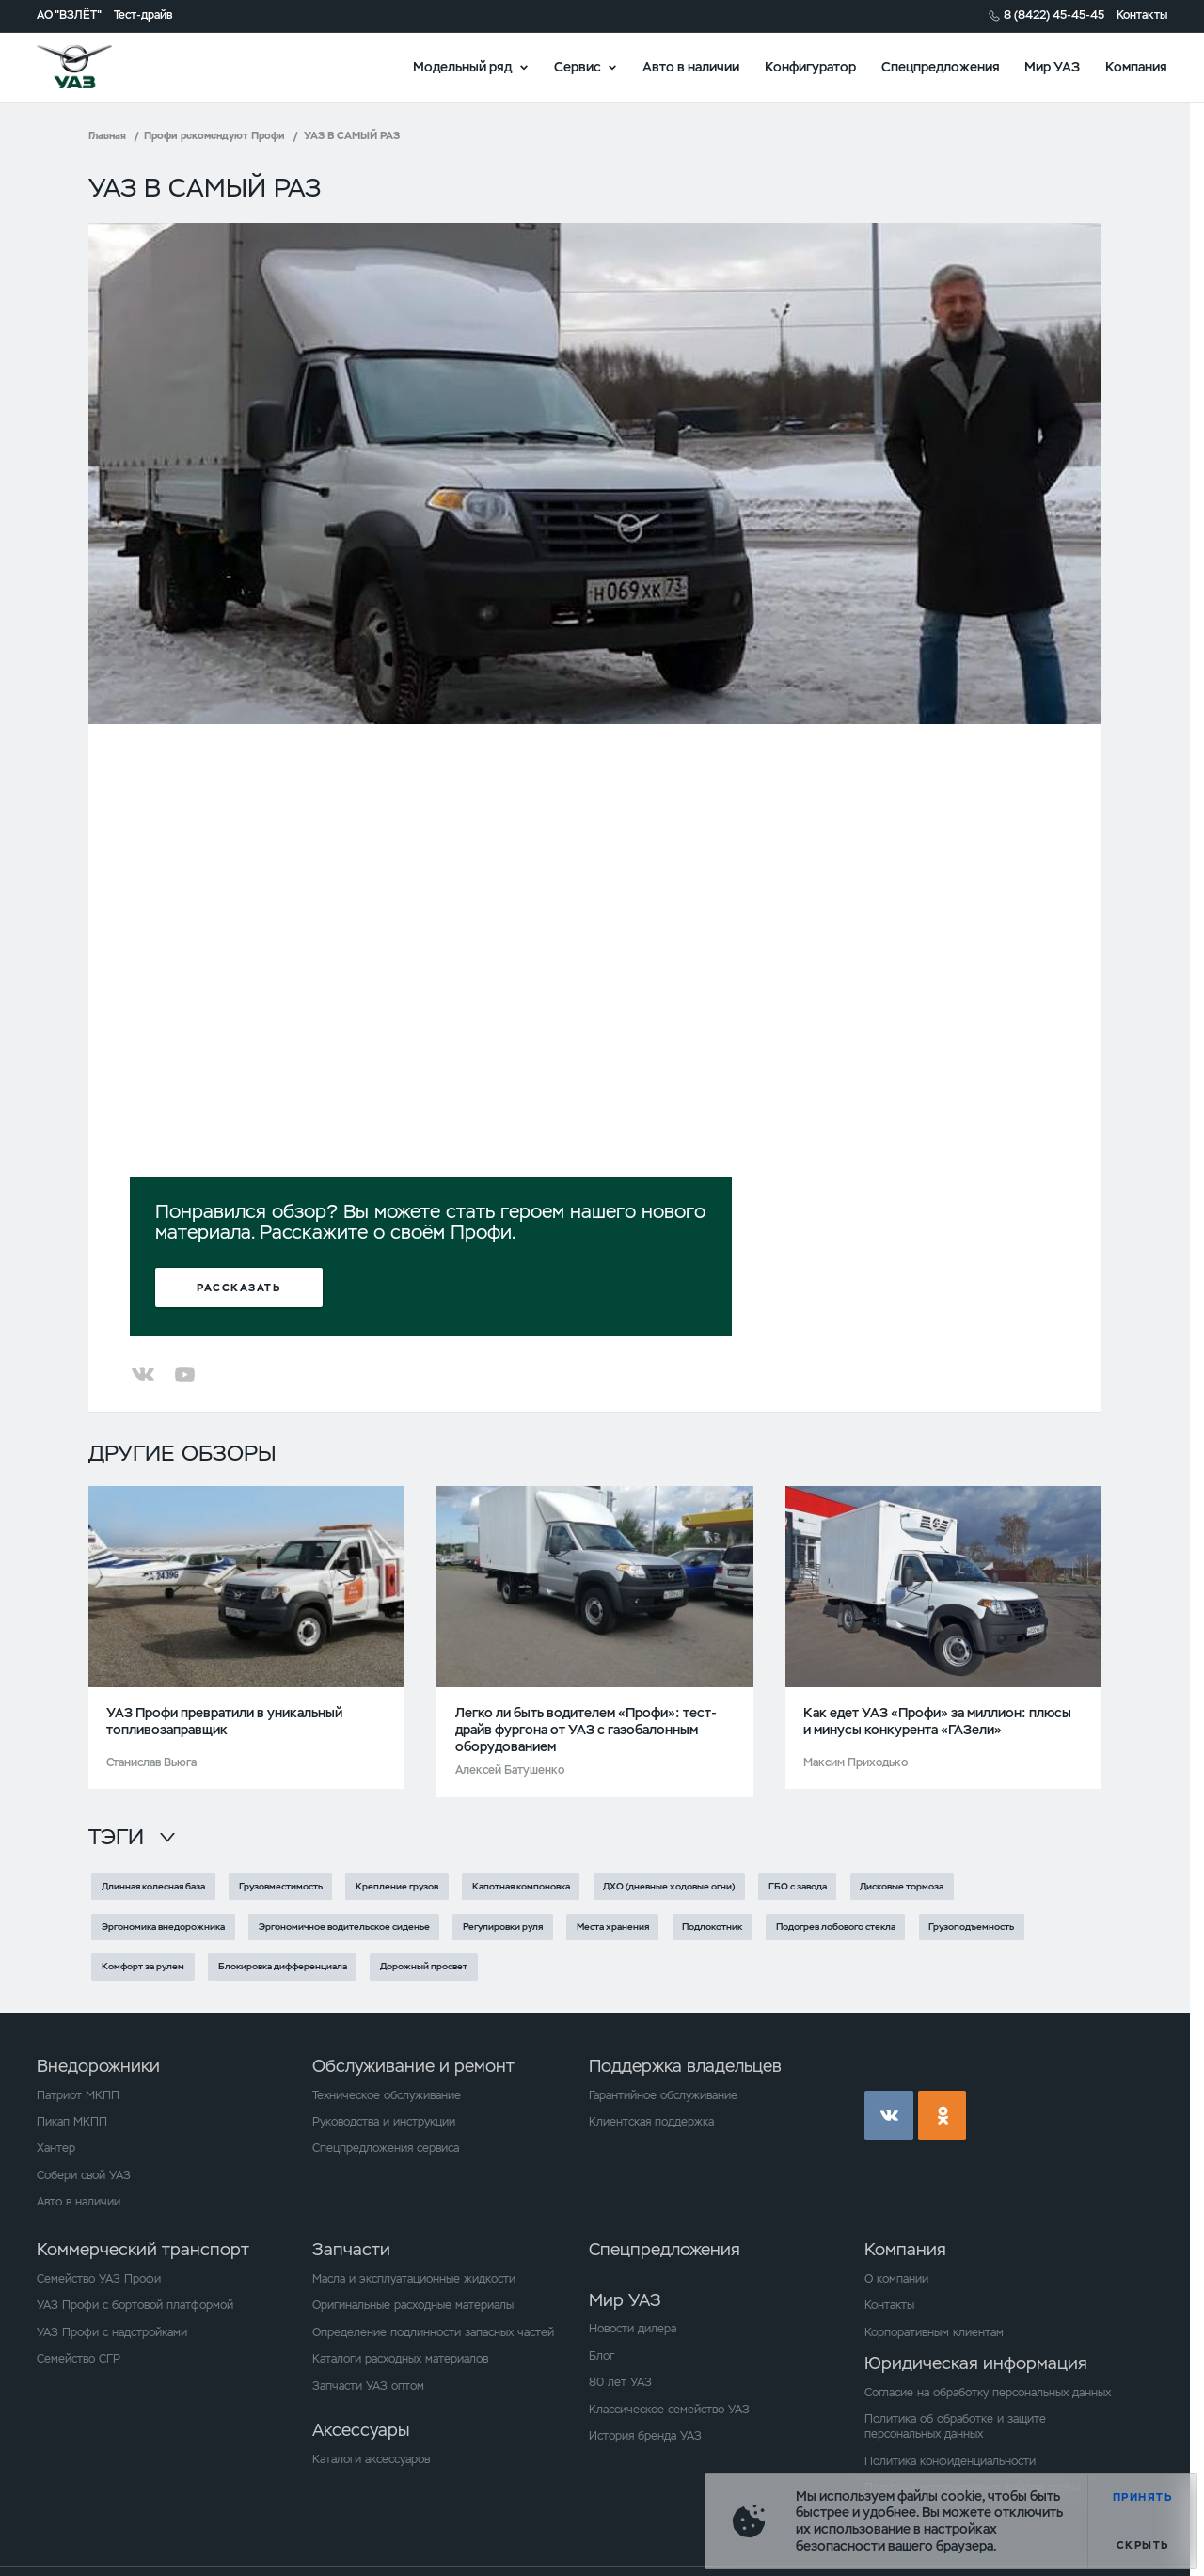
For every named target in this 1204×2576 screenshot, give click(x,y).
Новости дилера (632, 2328)
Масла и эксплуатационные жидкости (413, 2278)
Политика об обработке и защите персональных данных (955, 2426)
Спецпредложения (940, 65)
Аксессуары (360, 2430)
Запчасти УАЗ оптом (368, 2386)
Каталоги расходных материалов (400, 2358)
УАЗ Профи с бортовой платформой (135, 2305)
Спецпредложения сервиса (385, 2148)
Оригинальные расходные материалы (413, 2305)
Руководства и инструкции (383, 2121)
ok (942, 2115)
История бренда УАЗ (645, 2435)
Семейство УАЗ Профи (99, 2278)
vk (888, 2115)
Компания (1136, 65)
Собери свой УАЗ (84, 2175)
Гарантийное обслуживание (663, 2095)
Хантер (56, 2148)
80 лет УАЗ (620, 2382)
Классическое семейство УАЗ (669, 2409)
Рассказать (238, 1287)
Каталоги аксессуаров (371, 2459)
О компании (896, 2278)
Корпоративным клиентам (934, 2332)
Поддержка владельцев (685, 2066)
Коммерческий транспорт (143, 2249)
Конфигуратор (810, 65)
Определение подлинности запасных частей (433, 2332)
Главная (107, 135)
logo (95, 66)
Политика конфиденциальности (950, 2461)
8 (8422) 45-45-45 (1054, 15)
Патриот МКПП (78, 2095)
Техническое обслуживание (386, 2095)
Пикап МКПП (72, 2121)
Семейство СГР (78, 2358)
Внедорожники (98, 2066)
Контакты (1142, 15)
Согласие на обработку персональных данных (987, 2392)
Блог (601, 2355)
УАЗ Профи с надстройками (112, 2332)
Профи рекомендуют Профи (214, 135)
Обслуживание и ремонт (413, 2066)
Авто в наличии (690, 65)
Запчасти (351, 2249)
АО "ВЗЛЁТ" (69, 15)
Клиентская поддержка (651, 2121)
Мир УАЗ (1052, 65)
